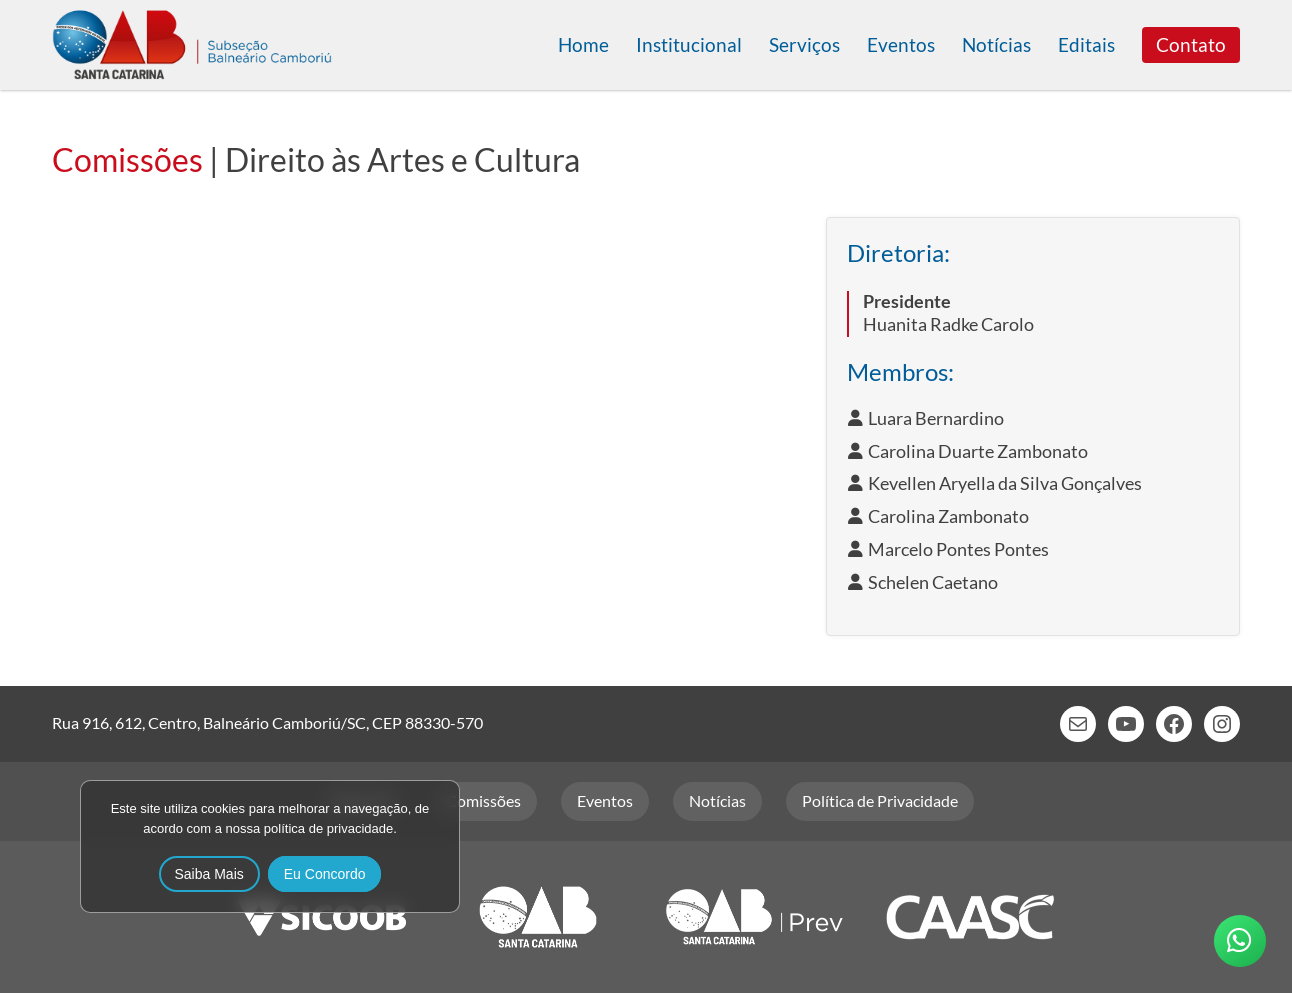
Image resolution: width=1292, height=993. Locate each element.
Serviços (804, 44)
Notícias (996, 44)
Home (583, 44)
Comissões (127, 160)
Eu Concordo (325, 874)
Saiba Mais (209, 874)
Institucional (689, 44)
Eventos (901, 44)
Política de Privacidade (880, 800)
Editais (1086, 44)
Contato (1191, 44)
